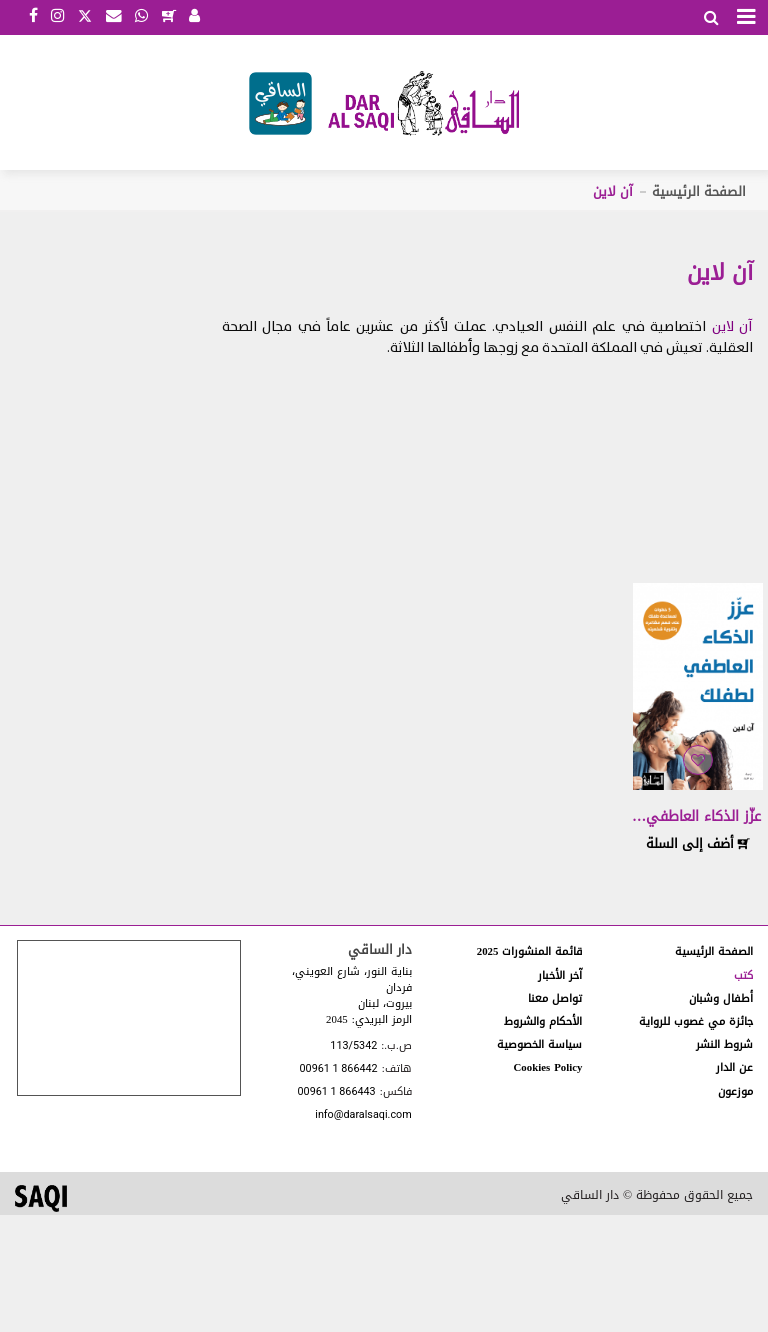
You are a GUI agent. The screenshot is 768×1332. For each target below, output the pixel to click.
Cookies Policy (548, 1067)
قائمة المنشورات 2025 (530, 951)
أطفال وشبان (721, 998)
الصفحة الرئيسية (699, 191)
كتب (743, 975)
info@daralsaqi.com (363, 1115)
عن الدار (734, 1067)
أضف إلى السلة (698, 843)
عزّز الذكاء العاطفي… (696, 816)
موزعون (735, 1091)
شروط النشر (724, 1044)
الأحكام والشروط (543, 1021)
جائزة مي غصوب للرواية (696, 1021)
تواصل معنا (555, 998)
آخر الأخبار (560, 975)
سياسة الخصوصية (539, 1044)
